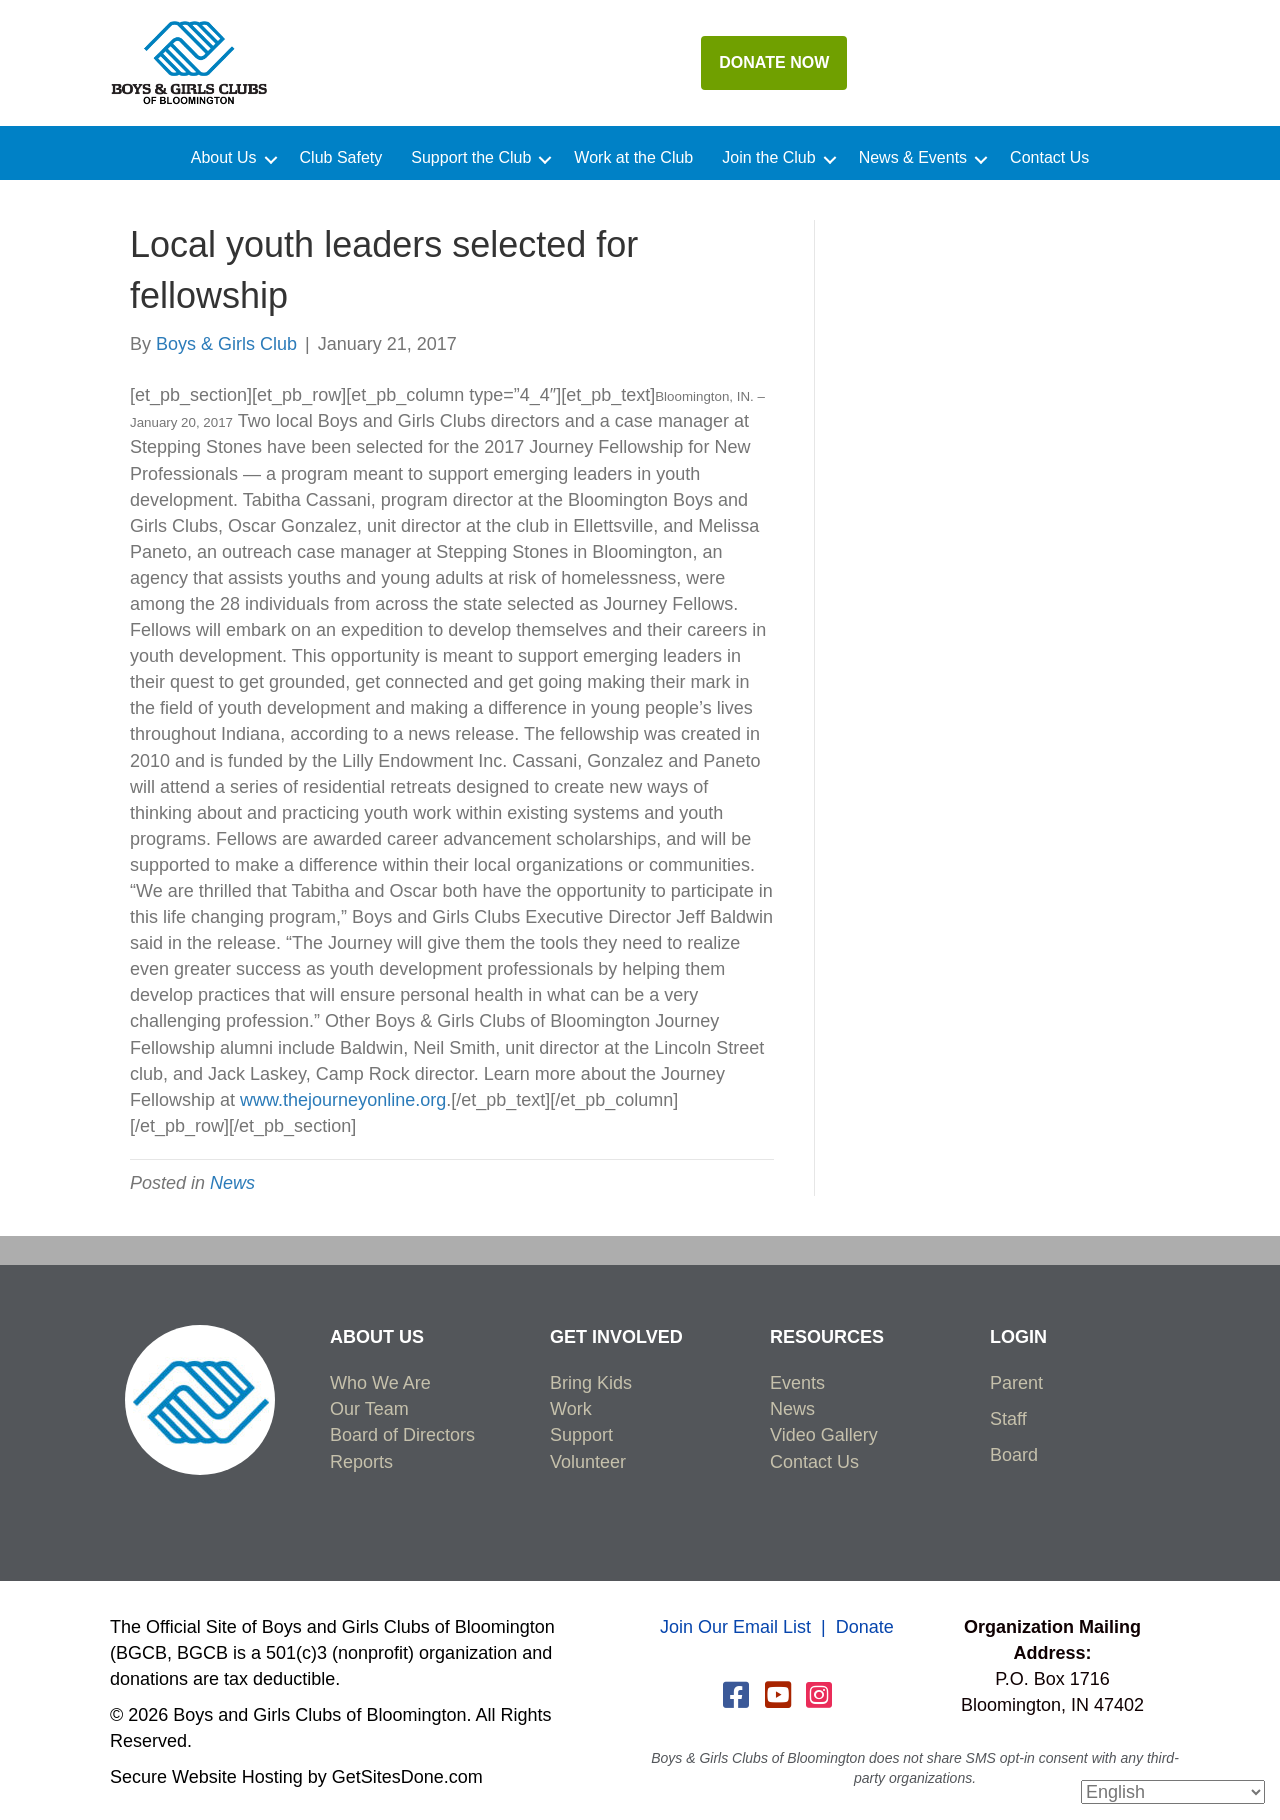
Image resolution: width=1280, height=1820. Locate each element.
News (232, 1183)
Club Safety (341, 158)
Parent (1016, 1383)
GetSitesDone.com (407, 1777)
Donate (865, 1627)
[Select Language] (1173, 1792)
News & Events (913, 158)
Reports (361, 1462)
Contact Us (1049, 158)
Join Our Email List (735, 1627)
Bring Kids (591, 1383)
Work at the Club (633, 158)
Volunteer (588, 1462)
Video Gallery (824, 1435)
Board (1014, 1455)
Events (797, 1383)
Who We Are (380, 1383)
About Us (224, 158)
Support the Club (471, 158)
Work (571, 1409)
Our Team (369, 1409)
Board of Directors (402, 1435)
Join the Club (768, 158)
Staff (1008, 1419)
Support (581, 1435)
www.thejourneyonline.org (343, 1100)
